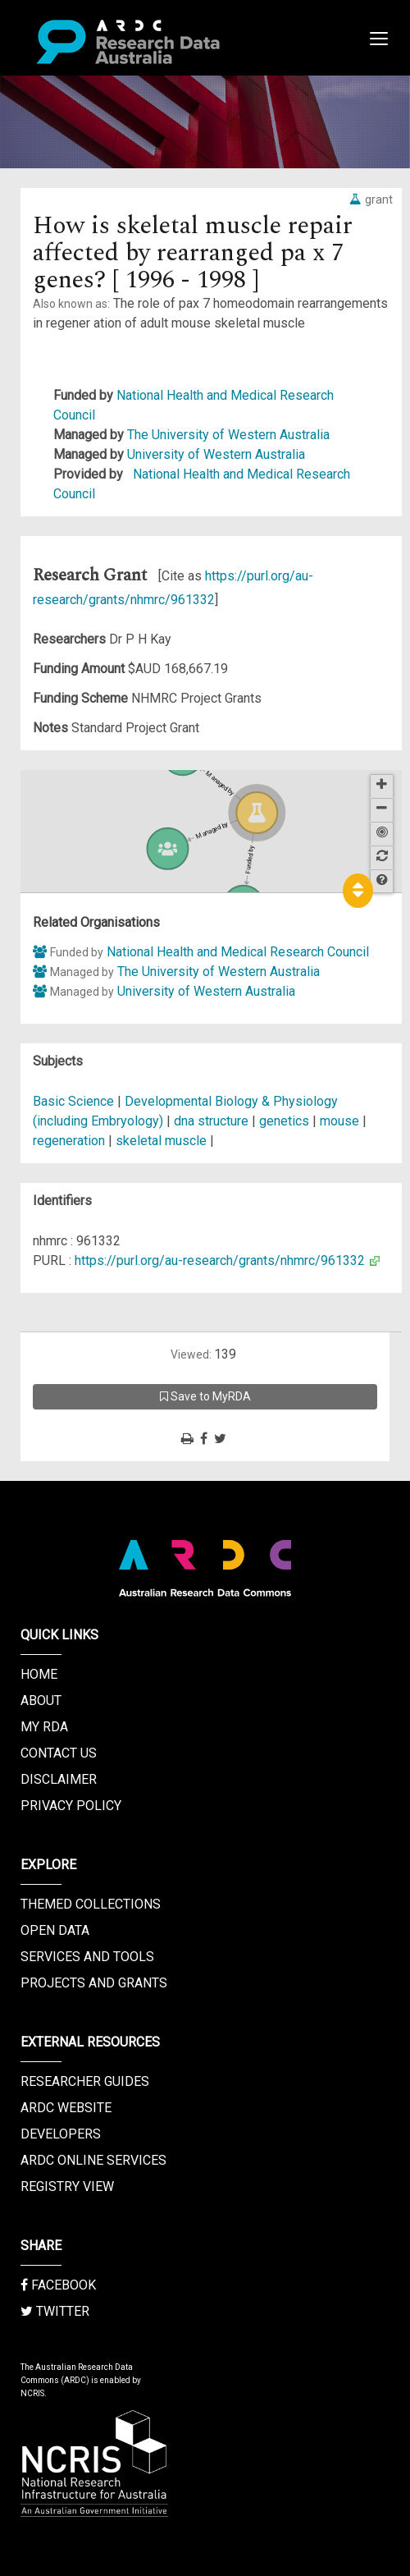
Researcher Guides (84, 2081)
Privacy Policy (70, 1805)
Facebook (58, 2285)
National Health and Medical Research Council (238, 952)
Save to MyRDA (205, 1396)
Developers (60, 2134)
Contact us (58, 1753)
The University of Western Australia (228, 434)
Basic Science (73, 1101)
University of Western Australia (216, 454)
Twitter (54, 2311)
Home (38, 1674)
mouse (339, 1121)
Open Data (54, 1930)
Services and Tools (87, 1956)
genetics (284, 1121)
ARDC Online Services (93, 2160)
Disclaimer (58, 1779)
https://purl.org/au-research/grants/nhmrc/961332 (220, 1260)
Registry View (67, 2186)
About (40, 1700)
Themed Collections (90, 1904)
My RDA (44, 1727)
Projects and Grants (93, 1983)
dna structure (211, 1121)
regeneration (69, 1140)
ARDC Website (66, 2107)
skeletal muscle (161, 1140)
